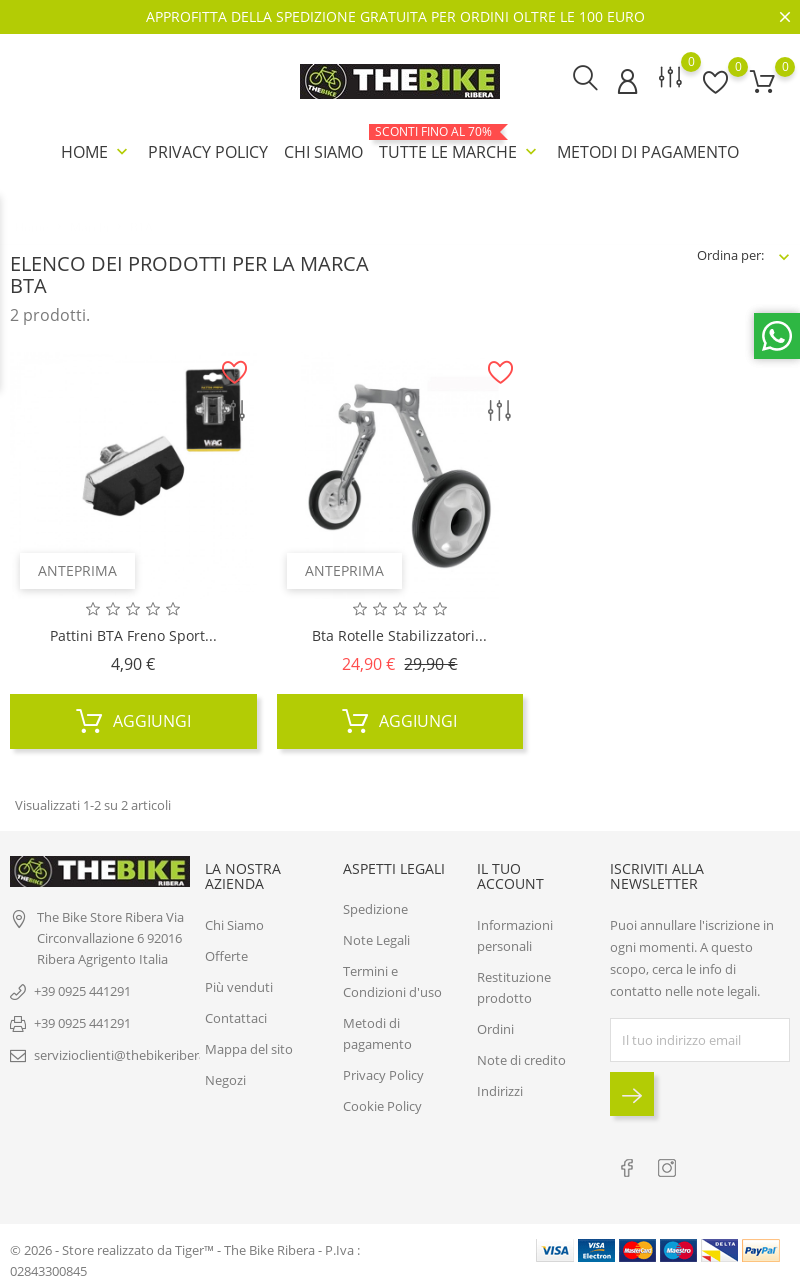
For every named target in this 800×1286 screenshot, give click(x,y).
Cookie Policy (382, 1105)
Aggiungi (133, 720)
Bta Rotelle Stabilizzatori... (399, 634)
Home (96, 152)
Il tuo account (510, 875)
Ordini (495, 1028)
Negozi (225, 1079)
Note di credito (521, 1059)
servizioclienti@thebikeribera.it (125, 1054)
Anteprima (77, 569)
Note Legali (376, 939)
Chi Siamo (323, 152)
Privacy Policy (208, 152)
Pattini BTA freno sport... (133, 634)
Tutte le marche (460, 144)
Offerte (226, 955)
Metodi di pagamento (648, 152)
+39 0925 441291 (82, 990)
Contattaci (236, 1017)
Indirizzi (500, 1090)
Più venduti (239, 986)
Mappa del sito (249, 1048)
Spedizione (375, 908)
